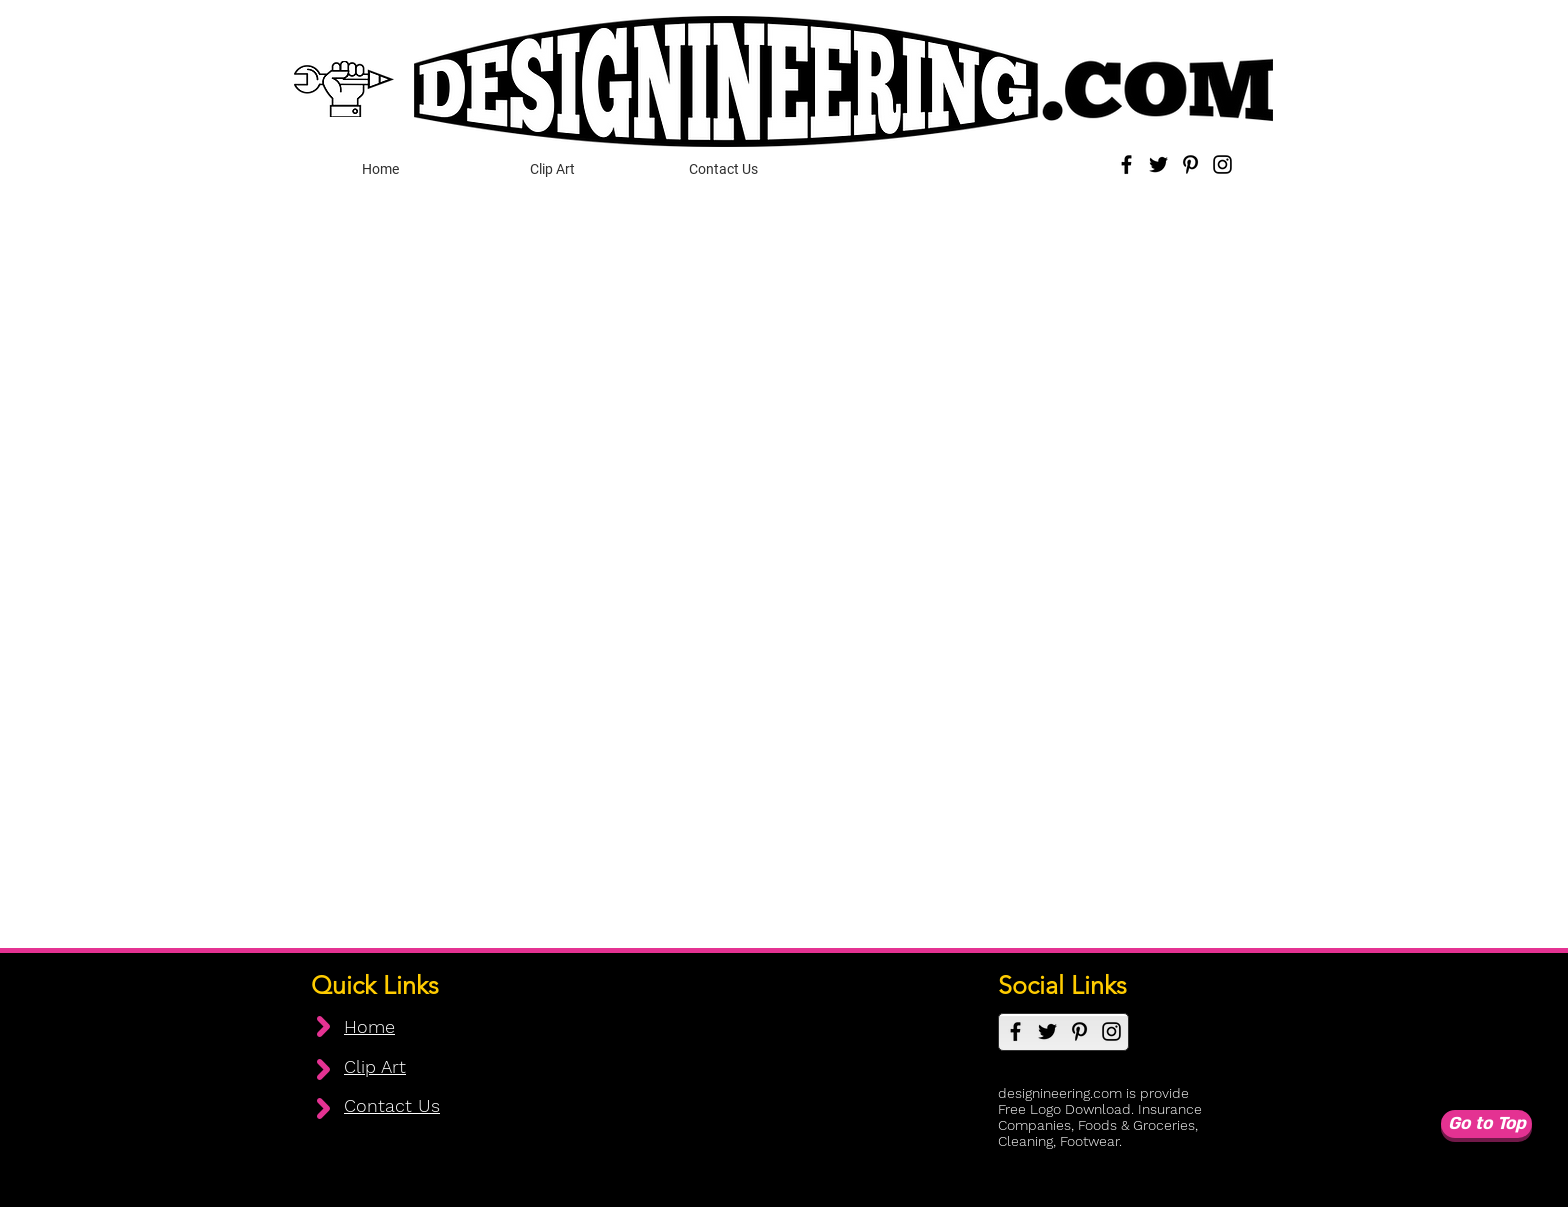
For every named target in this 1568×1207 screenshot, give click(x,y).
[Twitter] (1158, 164)
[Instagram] (1222, 164)
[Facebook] (1126, 164)
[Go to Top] (1486, 1124)
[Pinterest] (1190, 164)
